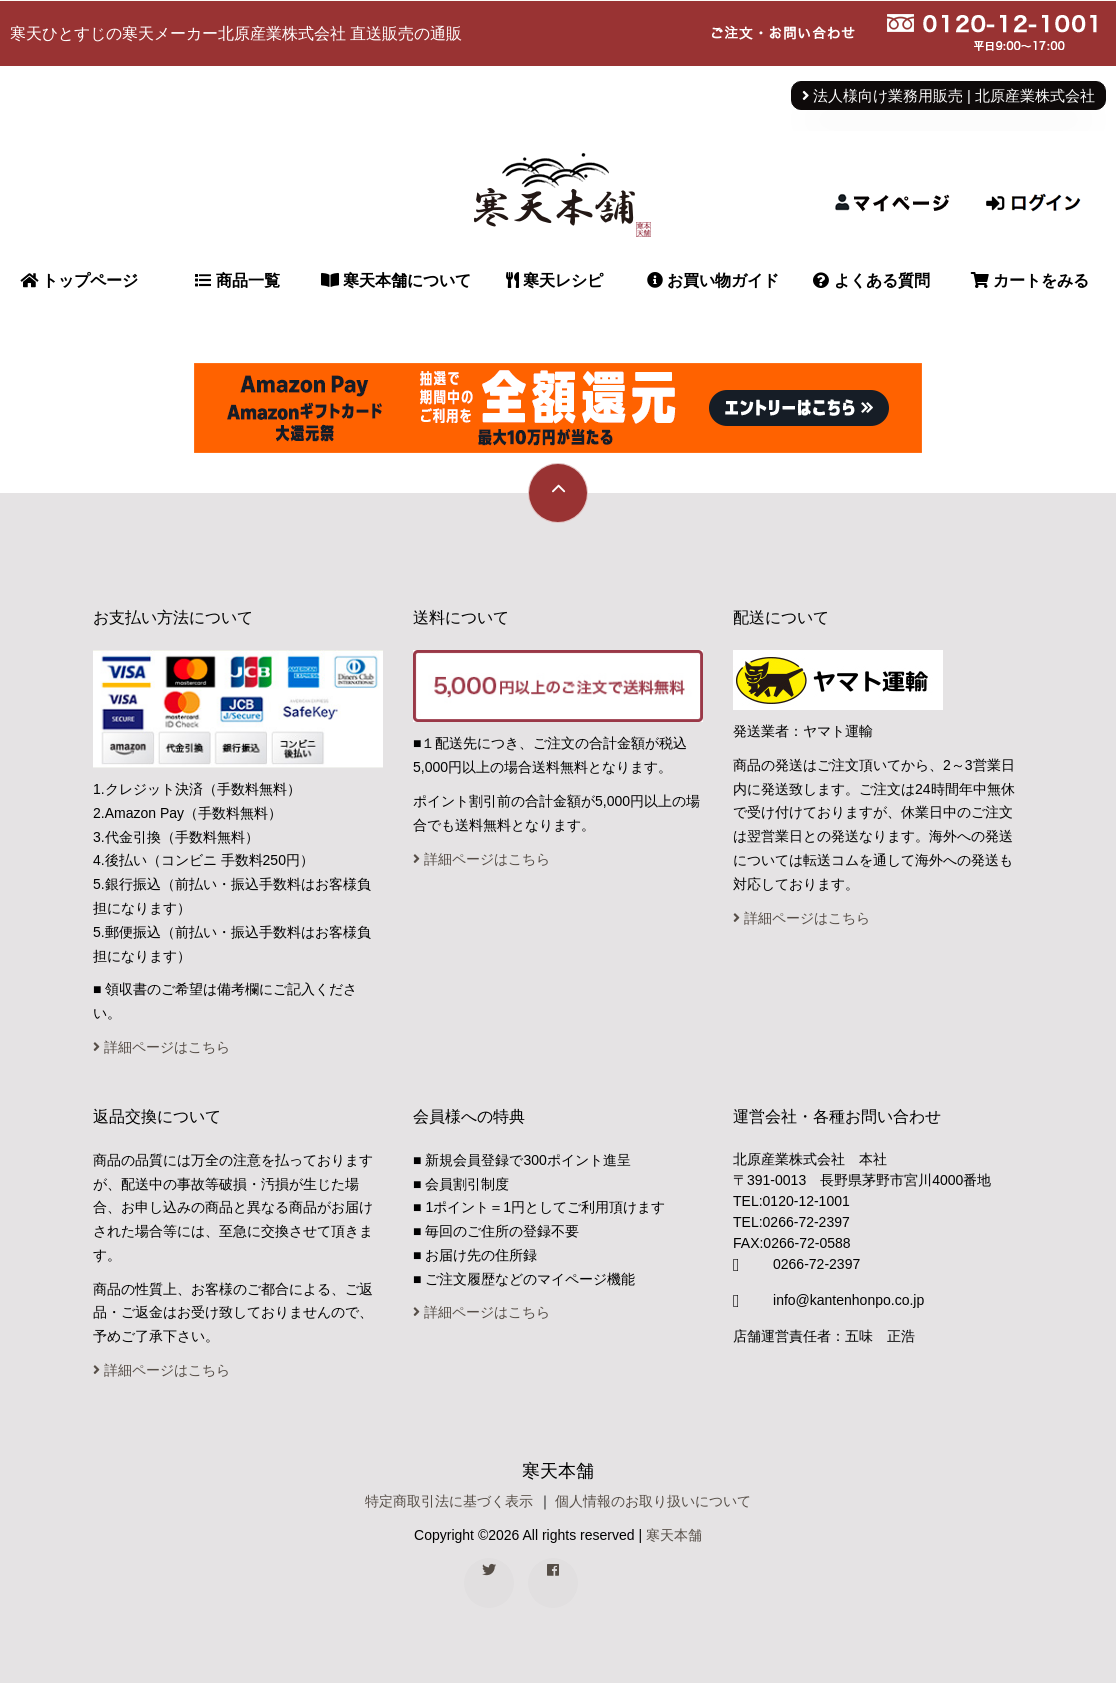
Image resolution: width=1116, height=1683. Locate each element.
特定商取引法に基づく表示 (449, 1501)
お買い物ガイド (713, 280)
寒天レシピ (554, 280)
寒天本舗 (674, 1535)
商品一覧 (237, 280)
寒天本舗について (396, 280)
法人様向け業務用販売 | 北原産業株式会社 (948, 96)
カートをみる (1030, 280)
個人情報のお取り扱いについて (653, 1501)
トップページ (79, 280)
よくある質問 (871, 280)
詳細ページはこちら (161, 1047)
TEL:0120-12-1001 (791, 1201)
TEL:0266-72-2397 (791, 1222)
